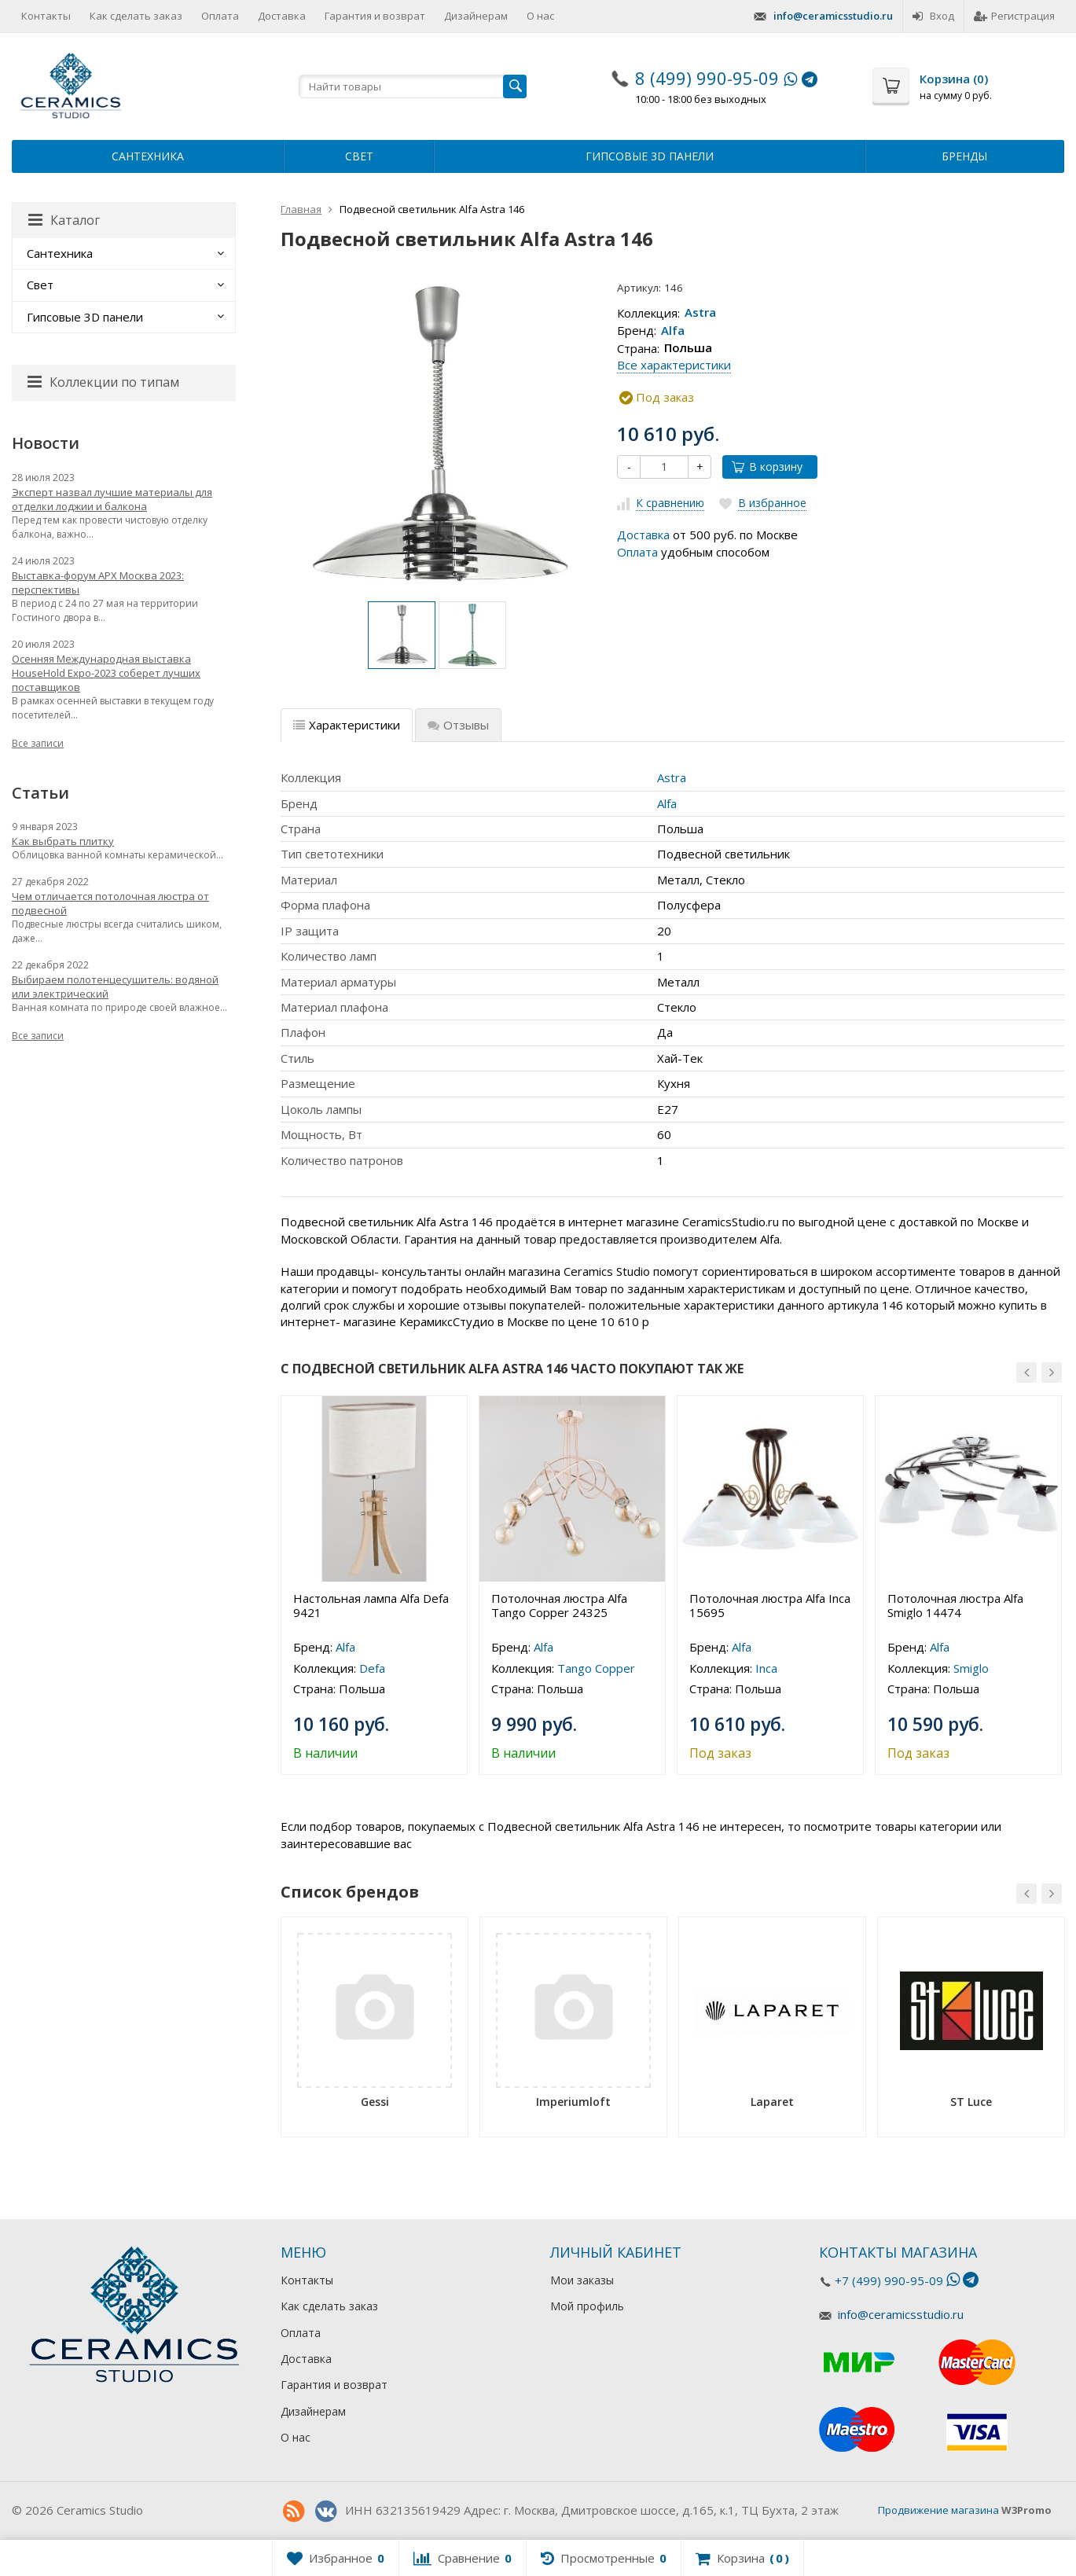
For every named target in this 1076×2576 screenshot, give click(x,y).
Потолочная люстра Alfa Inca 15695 (769, 1605)
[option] (401, 635)
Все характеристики (674, 365)
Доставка (282, 16)
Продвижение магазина (938, 2510)
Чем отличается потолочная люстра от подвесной (110, 903)
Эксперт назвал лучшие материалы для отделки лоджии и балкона (112, 499)
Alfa (673, 330)
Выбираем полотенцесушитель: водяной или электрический (115, 986)
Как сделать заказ (136, 16)
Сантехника (148, 156)
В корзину (767, 466)
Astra (700, 313)
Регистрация (1014, 16)
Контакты (46, 16)
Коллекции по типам (103, 382)
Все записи (38, 743)
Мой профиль (587, 2306)
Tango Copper (596, 1668)
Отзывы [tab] (458, 725)
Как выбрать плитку (63, 841)
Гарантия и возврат (375, 16)
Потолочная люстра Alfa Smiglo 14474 (955, 1605)
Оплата (220, 16)
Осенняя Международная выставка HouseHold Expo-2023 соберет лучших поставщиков (106, 673)
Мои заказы (582, 2280)
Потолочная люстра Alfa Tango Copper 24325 (559, 1605)
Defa (372, 1668)
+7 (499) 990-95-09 (889, 2280)
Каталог (64, 220)
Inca (766, 1668)
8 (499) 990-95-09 (707, 78)
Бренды (964, 156)
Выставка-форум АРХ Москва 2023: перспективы (98, 582)
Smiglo (971, 1668)
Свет (359, 156)
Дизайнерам (476, 16)
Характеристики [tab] (346, 725)
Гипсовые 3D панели (650, 156)
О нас (540, 16)
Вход (933, 16)
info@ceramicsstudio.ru (833, 16)
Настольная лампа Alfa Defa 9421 (371, 1605)
